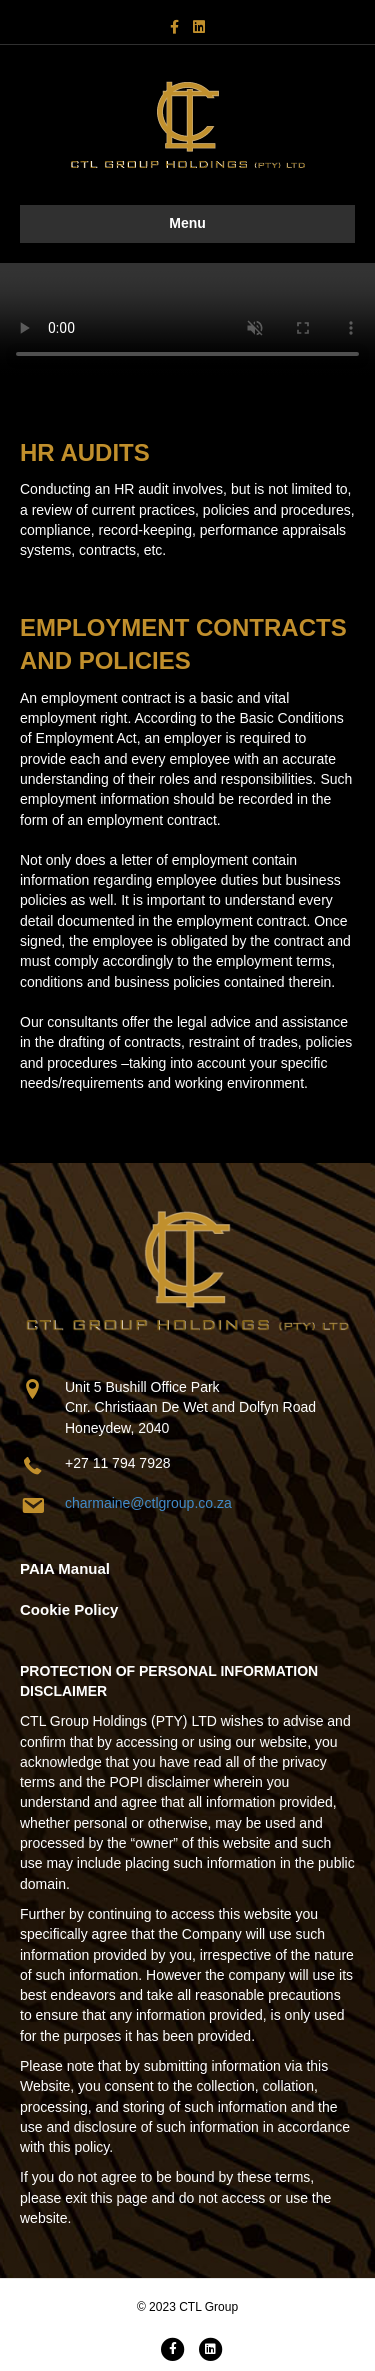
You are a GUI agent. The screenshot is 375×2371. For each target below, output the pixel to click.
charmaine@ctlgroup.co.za (148, 1503)
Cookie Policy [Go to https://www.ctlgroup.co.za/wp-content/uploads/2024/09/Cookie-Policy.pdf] (69, 1609)
